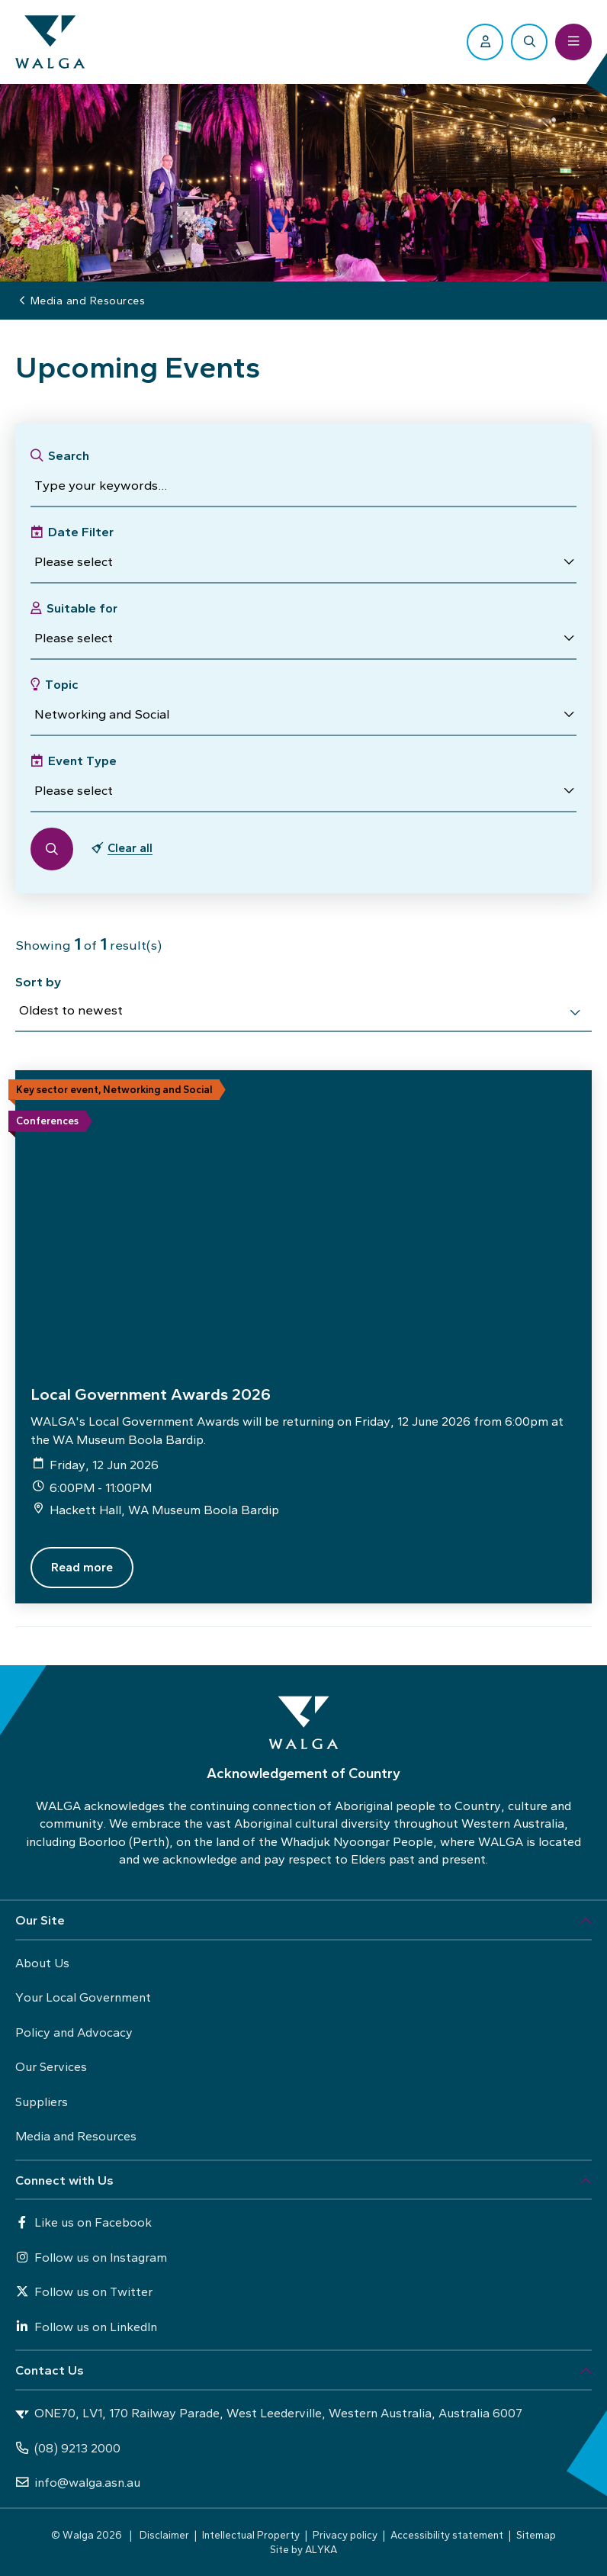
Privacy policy (345, 2535)
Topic (62, 684)
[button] (303, 562)
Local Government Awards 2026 (151, 1394)
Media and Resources (75, 2135)
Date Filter (81, 531)
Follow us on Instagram (91, 2257)
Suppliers (41, 2101)
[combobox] (303, 1013)
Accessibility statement (446, 2535)
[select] (575, 1012)
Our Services (51, 2066)
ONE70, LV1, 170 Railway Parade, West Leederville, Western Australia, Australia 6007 (268, 2413)
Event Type (82, 760)
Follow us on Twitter (84, 2291)
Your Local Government (83, 1997)
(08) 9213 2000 (67, 2447)
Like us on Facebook (83, 2222)
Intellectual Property (251, 2535)
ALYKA (321, 2549)
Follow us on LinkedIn (86, 2326)
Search (68, 455)
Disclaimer (164, 2535)
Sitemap (536, 2535)
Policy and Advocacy (74, 2032)
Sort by (38, 981)
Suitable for (82, 608)
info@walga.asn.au (77, 2482)
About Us (42, 1962)
